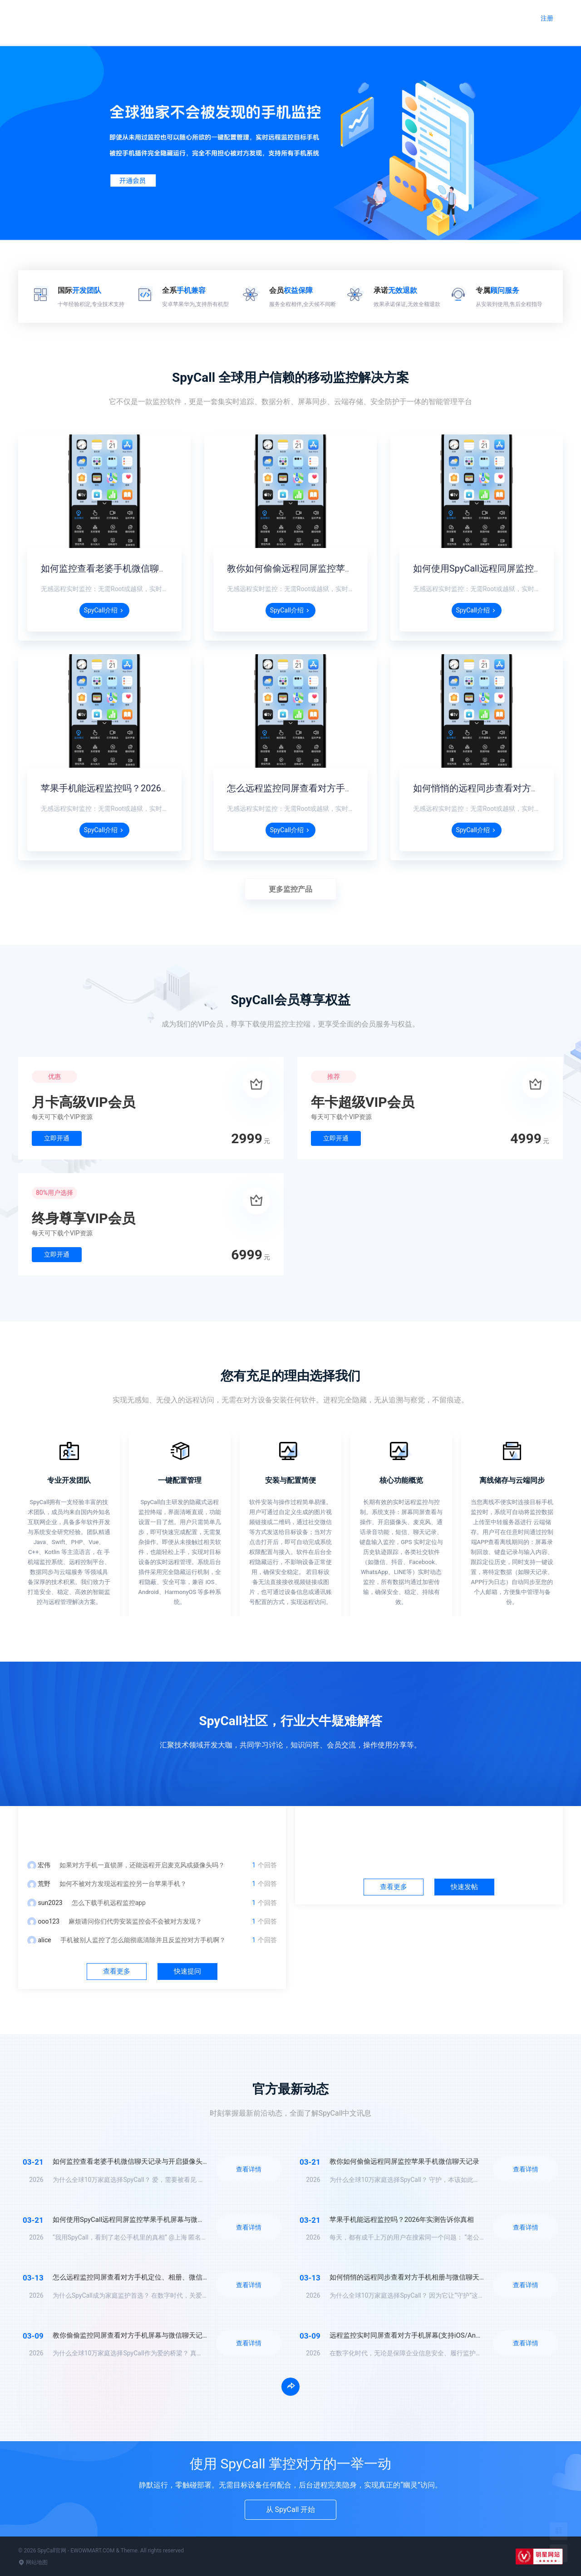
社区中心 (429, 1828)
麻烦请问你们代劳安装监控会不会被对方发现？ (135, 1921)
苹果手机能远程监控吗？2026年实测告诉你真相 (137, 788)
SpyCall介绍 (104, 610)
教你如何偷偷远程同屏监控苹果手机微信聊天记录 (327, 568)
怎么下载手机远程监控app (109, 1902)
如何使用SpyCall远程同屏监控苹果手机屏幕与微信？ (132, 2220)
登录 (510, 18)
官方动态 (400, 17)
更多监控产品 (290, 889)
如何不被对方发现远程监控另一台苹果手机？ (123, 1883)
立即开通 (56, 1138)
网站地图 (33, 2562)
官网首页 (268, 17)
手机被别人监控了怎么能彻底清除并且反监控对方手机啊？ (143, 1940)
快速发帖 (464, 1887)
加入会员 (445, 13)
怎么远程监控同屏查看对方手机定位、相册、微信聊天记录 (345, 788)
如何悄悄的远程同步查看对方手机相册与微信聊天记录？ (415, 2277)
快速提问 (187, 1971)
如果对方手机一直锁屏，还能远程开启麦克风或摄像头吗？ (142, 1865)
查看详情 (248, 2169)
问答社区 (356, 17)
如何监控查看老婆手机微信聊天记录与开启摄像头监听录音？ (163, 568)
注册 (547, 18)
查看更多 (116, 1971)
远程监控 (312, 13)
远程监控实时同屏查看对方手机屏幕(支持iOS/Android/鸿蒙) (420, 2335)
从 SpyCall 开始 (290, 2509)
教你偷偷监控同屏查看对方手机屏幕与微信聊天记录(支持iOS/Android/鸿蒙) (167, 2335)
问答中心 (152, 1828)
